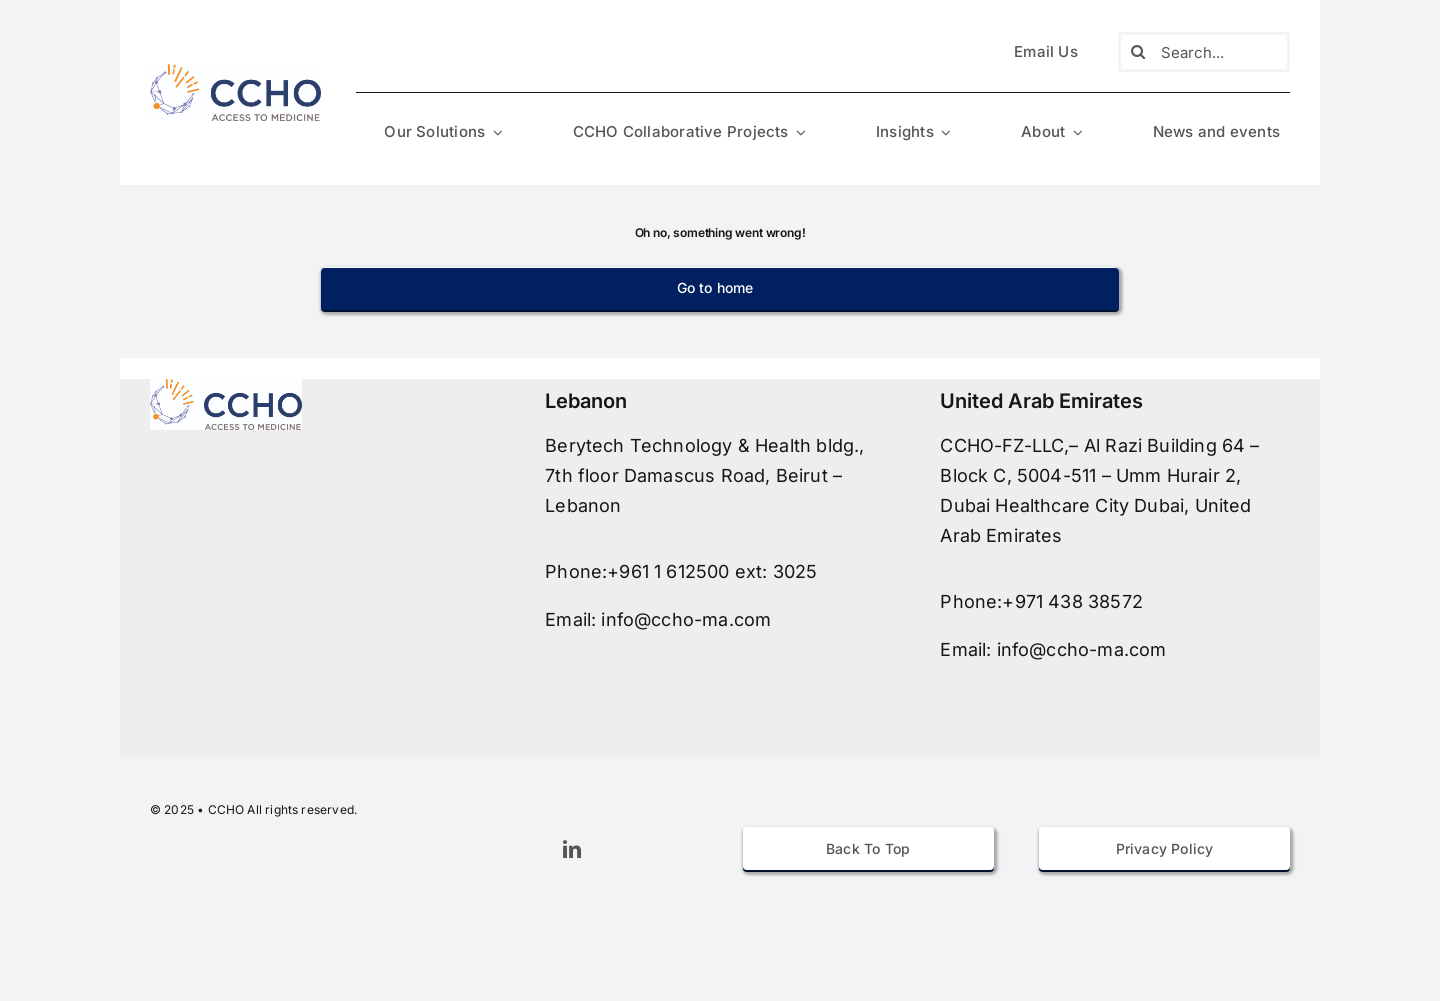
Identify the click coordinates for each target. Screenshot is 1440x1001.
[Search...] (1204, 52)
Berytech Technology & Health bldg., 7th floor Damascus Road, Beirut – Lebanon (704, 475)
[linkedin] (572, 849)
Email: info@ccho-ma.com (658, 619)
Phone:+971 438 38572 (1041, 601)
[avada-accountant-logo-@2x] (235, 69)
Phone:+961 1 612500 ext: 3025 (681, 571)
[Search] (1138, 52)
